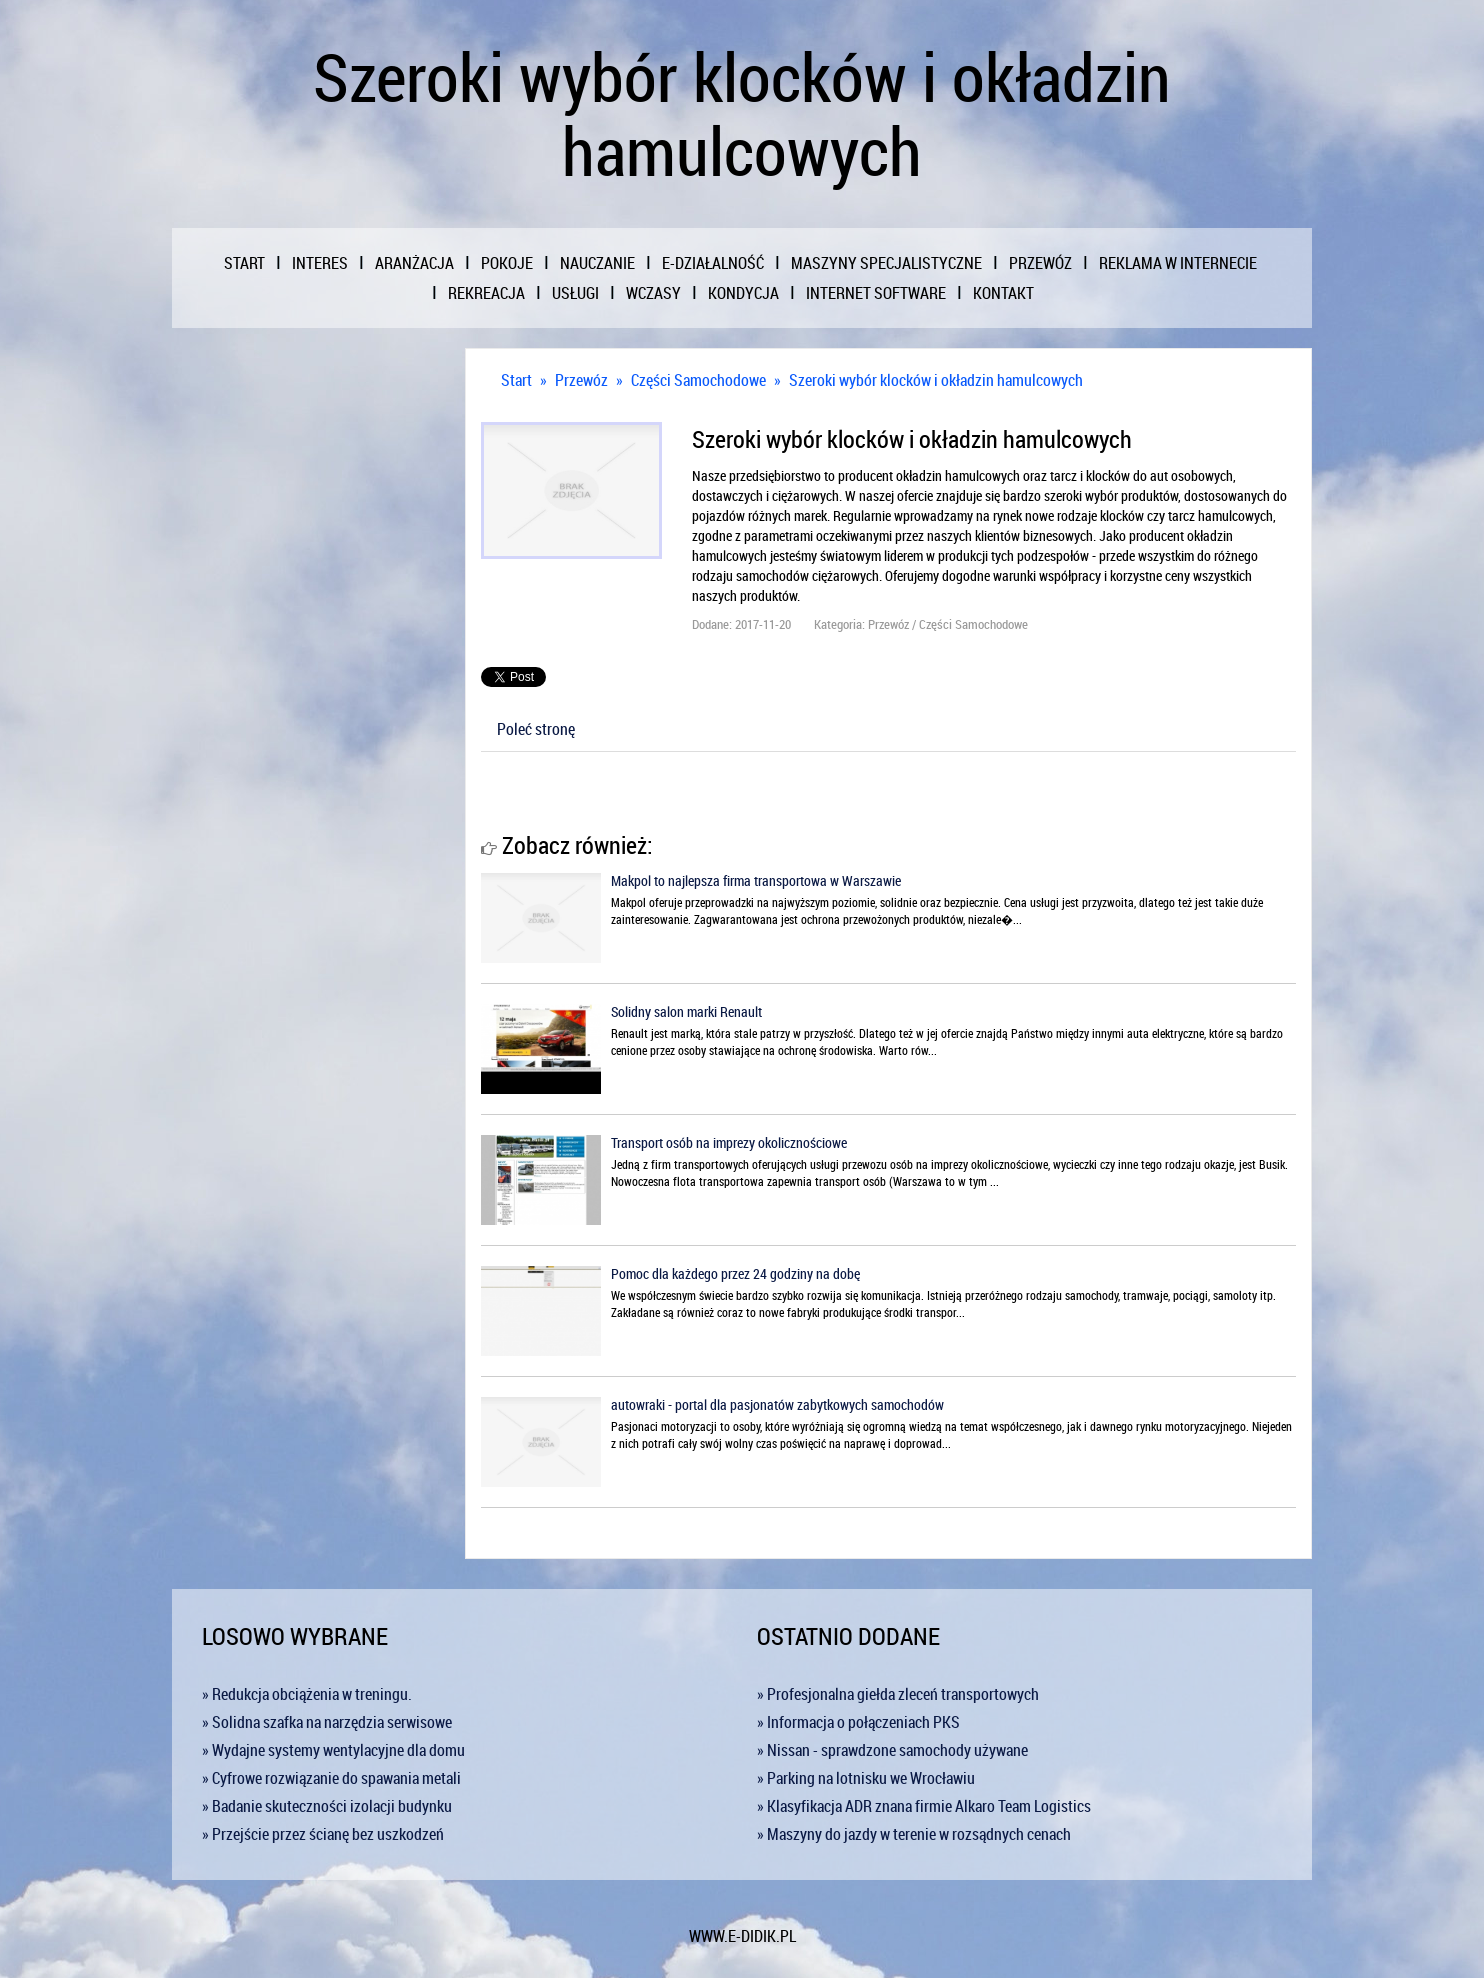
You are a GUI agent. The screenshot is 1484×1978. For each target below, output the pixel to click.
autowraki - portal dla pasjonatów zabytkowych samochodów (777, 1404)
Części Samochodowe (698, 380)
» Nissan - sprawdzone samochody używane (892, 1750)
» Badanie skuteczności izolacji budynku (327, 1806)
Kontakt (1003, 293)
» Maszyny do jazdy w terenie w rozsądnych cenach (914, 1834)
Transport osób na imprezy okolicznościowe (729, 1142)
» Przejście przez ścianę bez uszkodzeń (323, 1834)
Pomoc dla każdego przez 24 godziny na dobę (735, 1273)
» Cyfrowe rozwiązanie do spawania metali (331, 1778)
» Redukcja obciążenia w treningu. (307, 1694)
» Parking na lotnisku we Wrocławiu (866, 1778)
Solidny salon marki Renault (686, 1011)
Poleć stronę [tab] (536, 729)
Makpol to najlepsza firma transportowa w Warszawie (756, 880)
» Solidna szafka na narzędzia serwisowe (327, 1722)
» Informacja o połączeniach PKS (858, 1722)
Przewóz (581, 380)
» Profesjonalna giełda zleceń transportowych (898, 1694)
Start (516, 380)
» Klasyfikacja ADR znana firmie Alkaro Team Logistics (924, 1806)
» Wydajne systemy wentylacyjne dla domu (333, 1750)
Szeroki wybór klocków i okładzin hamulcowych (936, 380)
